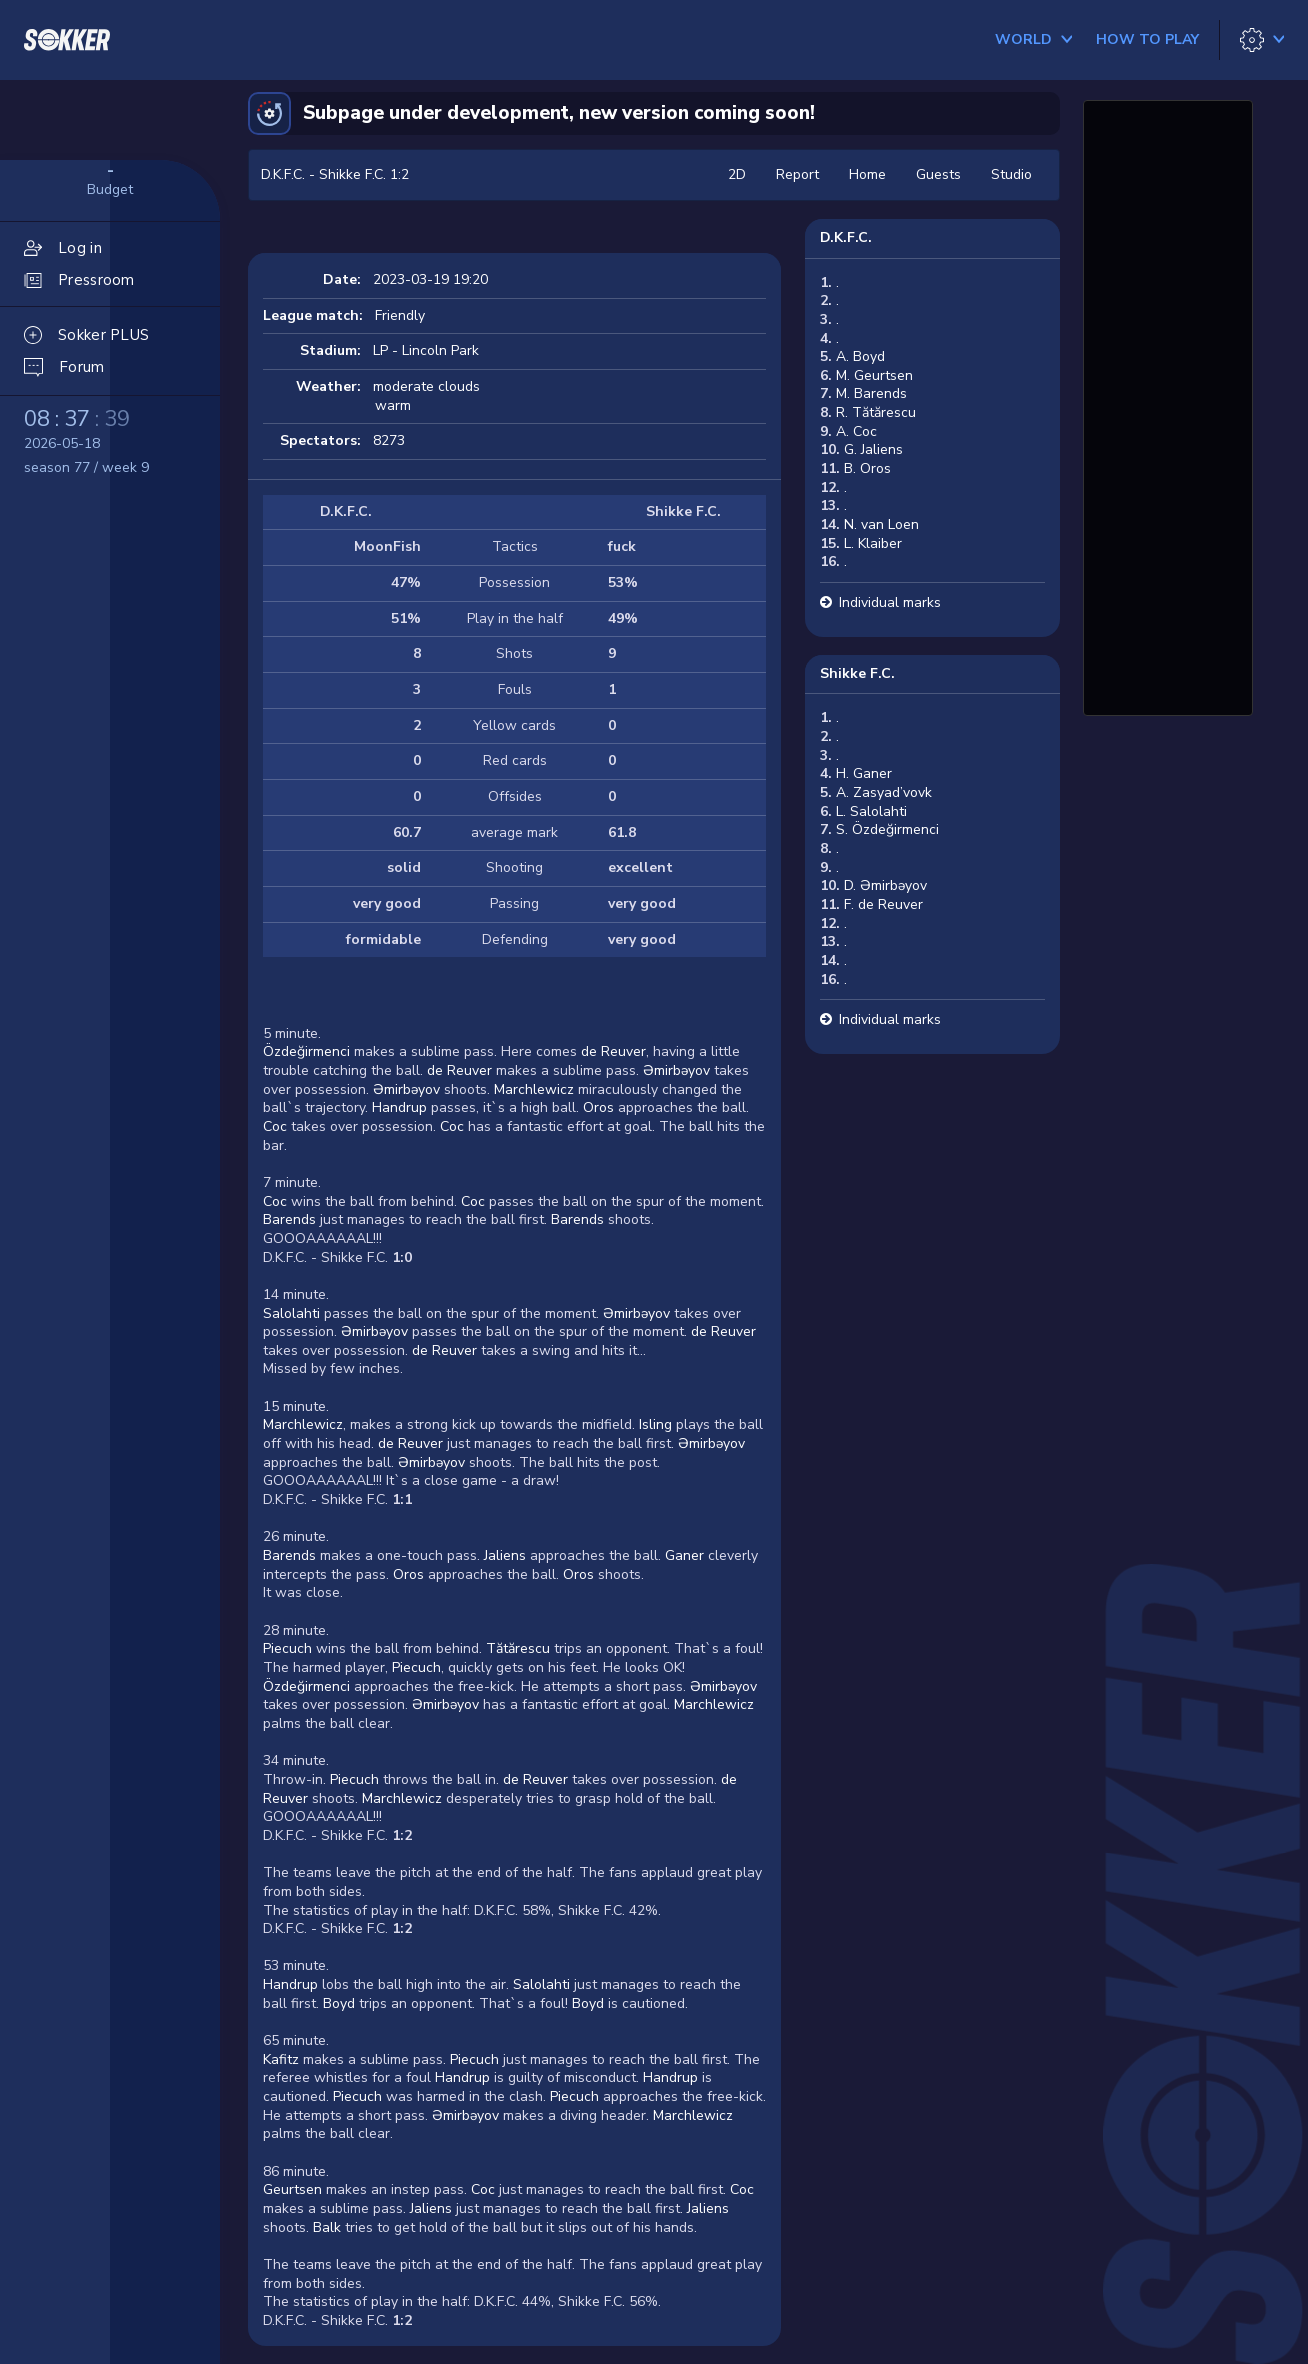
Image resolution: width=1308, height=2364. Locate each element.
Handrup (399, 1107)
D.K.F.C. (846, 237)
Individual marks (890, 602)
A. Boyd (860, 356)
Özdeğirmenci (306, 1051)
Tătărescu (518, 1648)
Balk (327, 2227)
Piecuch (287, 1648)
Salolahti (291, 1313)
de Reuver (613, 1051)
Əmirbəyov (676, 1070)
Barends (289, 1219)
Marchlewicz (534, 1089)
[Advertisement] (1168, 405)
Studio (1011, 174)
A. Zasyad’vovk (884, 792)
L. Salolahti (871, 811)
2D (737, 174)
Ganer (684, 1555)
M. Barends (871, 393)
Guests (938, 174)
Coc (275, 1126)
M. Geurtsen (874, 375)
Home (867, 174)
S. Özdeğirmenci (887, 829)
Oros (598, 1107)
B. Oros (867, 468)
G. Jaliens (873, 449)
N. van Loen (881, 524)
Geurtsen (292, 2189)
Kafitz (281, 2059)
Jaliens (505, 1555)
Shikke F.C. (857, 673)
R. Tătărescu (876, 412)
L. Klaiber (873, 543)
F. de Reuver (883, 904)
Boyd (339, 2003)
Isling (655, 1424)
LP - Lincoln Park (426, 350)
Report (797, 174)
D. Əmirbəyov (885, 885)
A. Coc (856, 431)
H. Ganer (864, 773)
